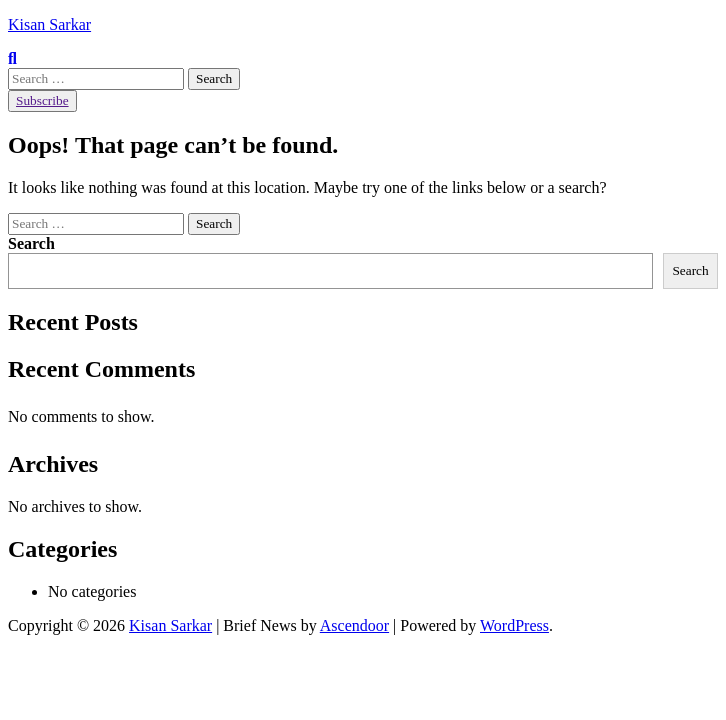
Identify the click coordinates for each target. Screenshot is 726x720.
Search (31, 243)
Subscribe (42, 100)
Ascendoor (354, 625)
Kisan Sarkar (49, 24)
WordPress (514, 625)
